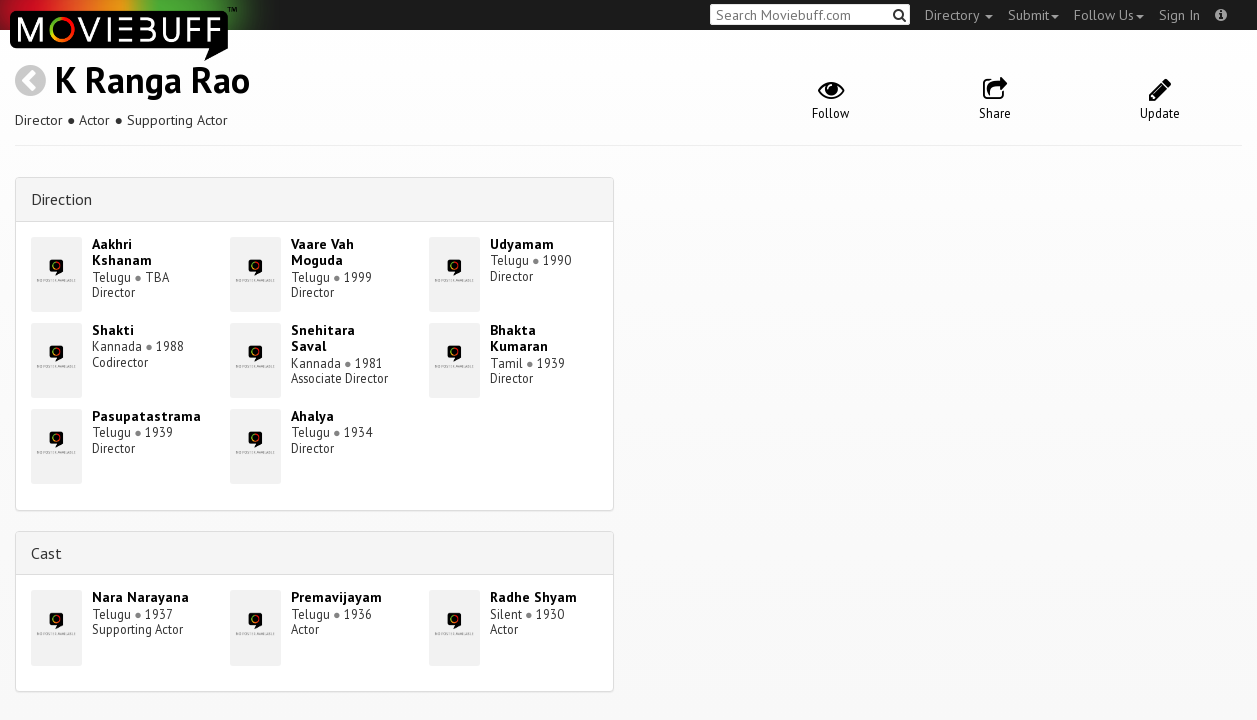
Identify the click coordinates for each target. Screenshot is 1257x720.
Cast (46, 553)
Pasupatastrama (146, 416)
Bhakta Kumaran (519, 338)
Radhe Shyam (533, 597)
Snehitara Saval (323, 338)
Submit (1033, 15)
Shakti (113, 330)
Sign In (1179, 15)
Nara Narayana (140, 597)
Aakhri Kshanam (122, 252)
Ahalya (312, 416)
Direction (61, 199)
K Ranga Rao (152, 79)
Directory (959, 15)
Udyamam (522, 244)
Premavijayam (336, 597)
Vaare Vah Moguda (322, 252)
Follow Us (1109, 15)
